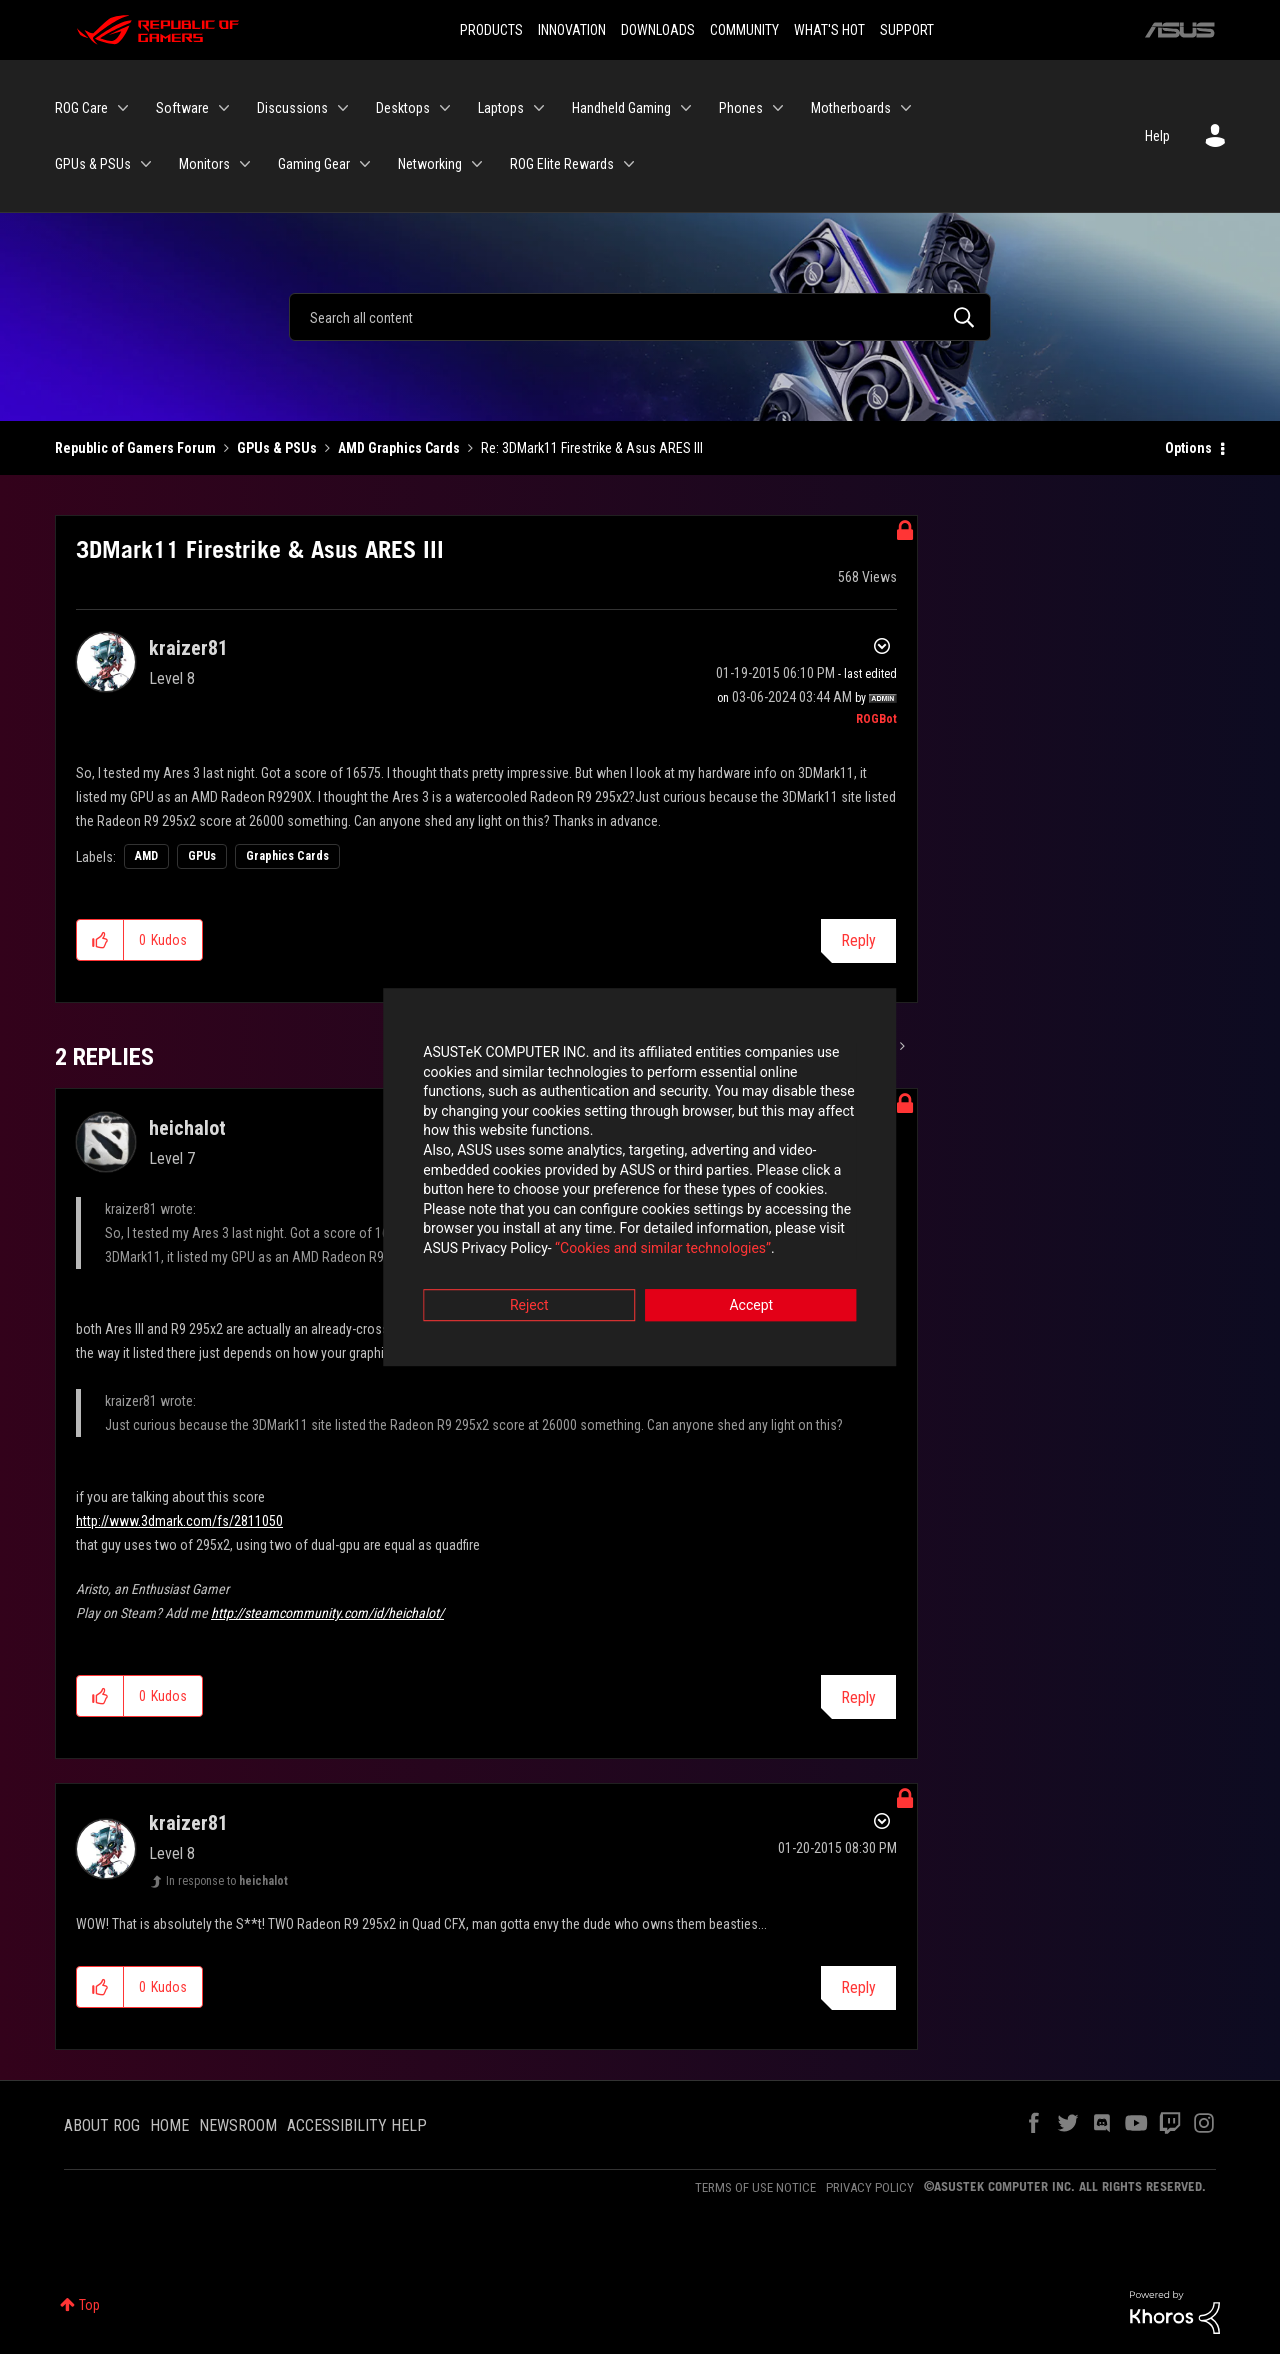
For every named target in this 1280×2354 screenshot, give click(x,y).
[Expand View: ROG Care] (123, 108)
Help (1157, 136)
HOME (169, 2125)
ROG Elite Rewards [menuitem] (562, 164)
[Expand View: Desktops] (445, 108)
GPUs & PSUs (277, 448)
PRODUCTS (491, 30)
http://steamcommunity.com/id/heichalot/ (327, 1613)
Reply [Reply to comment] (858, 1697)
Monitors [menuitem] (204, 164)
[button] (100, 940)
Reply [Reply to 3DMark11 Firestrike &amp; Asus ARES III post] (858, 940)
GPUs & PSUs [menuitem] (93, 164)
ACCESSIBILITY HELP (357, 2125)
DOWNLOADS (658, 30)
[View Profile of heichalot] (187, 1128)
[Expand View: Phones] (778, 108)
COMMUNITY (744, 30)
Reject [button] (529, 1288)
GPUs (202, 856)
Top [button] (89, 2305)
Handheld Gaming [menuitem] (621, 108)
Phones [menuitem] (741, 108)
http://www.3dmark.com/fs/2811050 (179, 1521)
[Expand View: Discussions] (343, 108)
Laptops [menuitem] (501, 108)
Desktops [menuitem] (403, 108)
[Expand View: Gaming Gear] (365, 164)
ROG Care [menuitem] (81, 108)
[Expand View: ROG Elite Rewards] (629, 164)
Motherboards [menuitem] (851, 108)
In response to (227, 1881)
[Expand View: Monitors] (245, 164)
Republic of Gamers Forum (135, 448)
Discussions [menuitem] (292, 108)
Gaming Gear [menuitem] (314, 164)
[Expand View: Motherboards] (906, 108)
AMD (146, 856)
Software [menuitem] (182, 108)
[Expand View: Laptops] (539, 108)
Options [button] (1188, 448)
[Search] (640, 317)
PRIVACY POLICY (870, 2187)
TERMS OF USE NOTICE (755, 2187)
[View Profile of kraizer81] (188, 648)
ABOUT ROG (102, 2125)
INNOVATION (572, 30)
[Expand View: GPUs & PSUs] (146, 164)
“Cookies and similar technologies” (509, 1231)
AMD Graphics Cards (399, 448)
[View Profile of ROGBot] (876, 719)
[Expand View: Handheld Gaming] (686, 108)
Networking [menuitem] (430, 164)
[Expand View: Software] (224, 108)
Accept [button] (751, 1288)
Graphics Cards (287, 856)
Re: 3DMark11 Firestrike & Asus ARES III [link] (592, 448)
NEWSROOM (238, 2125)
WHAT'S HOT (829, 30)
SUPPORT (907, 30)
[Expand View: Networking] (477, 164)
